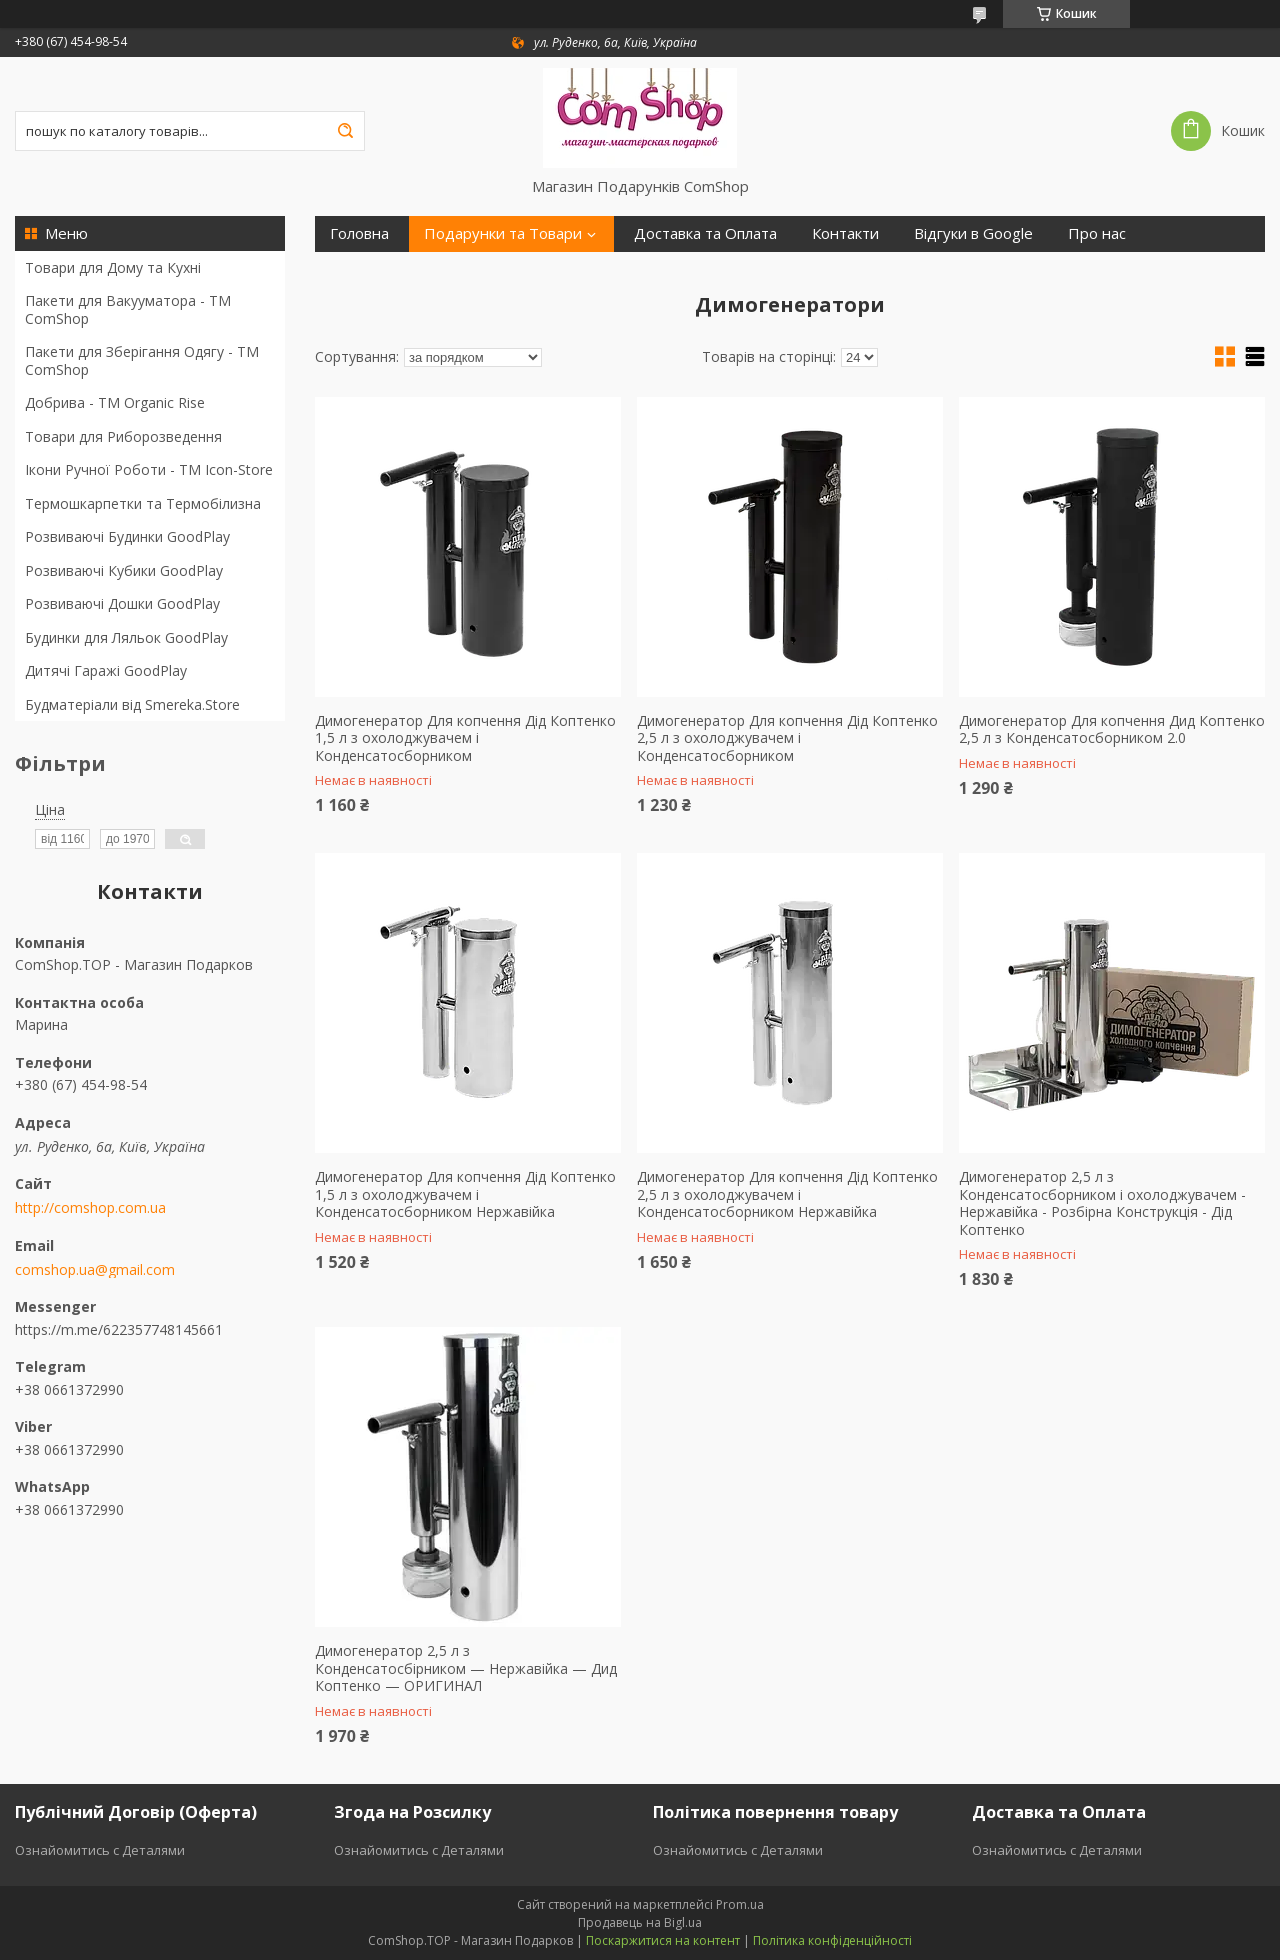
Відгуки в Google (973, 233)
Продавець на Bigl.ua (640, 1922)
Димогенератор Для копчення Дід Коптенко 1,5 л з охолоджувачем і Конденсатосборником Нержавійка (465, 1194)
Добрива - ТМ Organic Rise (115, 402)
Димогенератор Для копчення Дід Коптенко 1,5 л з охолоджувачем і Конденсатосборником (465, 738)
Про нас (1097, 233)
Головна (359, 233)
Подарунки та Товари (503, 233)
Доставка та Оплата (705, 233)
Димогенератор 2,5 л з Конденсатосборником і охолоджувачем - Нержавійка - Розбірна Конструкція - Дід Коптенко (1102, 1203)
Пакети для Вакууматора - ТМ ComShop (128, 309)
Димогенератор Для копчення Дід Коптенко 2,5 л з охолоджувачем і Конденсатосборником (787, 738)
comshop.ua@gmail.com (95, 1270)
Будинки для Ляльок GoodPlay (126, 637)
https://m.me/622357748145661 (119, 1329)
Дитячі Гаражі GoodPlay (106, 670)
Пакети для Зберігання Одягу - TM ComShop (142, 360)
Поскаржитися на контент (663, 1940)
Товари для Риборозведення (123, 436)
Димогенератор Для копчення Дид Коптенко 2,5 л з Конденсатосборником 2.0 (1112, 729)
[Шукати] (345, 131)
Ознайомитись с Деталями (100, 1850)
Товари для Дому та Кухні (113, 267)
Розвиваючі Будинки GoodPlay (127, 536)
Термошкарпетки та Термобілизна (143, 503)
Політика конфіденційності (832, 1940)
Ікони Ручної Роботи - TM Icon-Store (149, 469)
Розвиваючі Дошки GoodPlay (122, 603)
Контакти (845, 233)
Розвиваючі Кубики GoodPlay (124, 570)
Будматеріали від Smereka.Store (132, 704)
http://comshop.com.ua (90, 1208)
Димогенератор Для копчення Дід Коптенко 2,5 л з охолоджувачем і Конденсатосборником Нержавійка (787, 1194)
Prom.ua (740, 1904)
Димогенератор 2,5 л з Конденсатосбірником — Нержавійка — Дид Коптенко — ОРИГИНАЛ (466, 1668)
